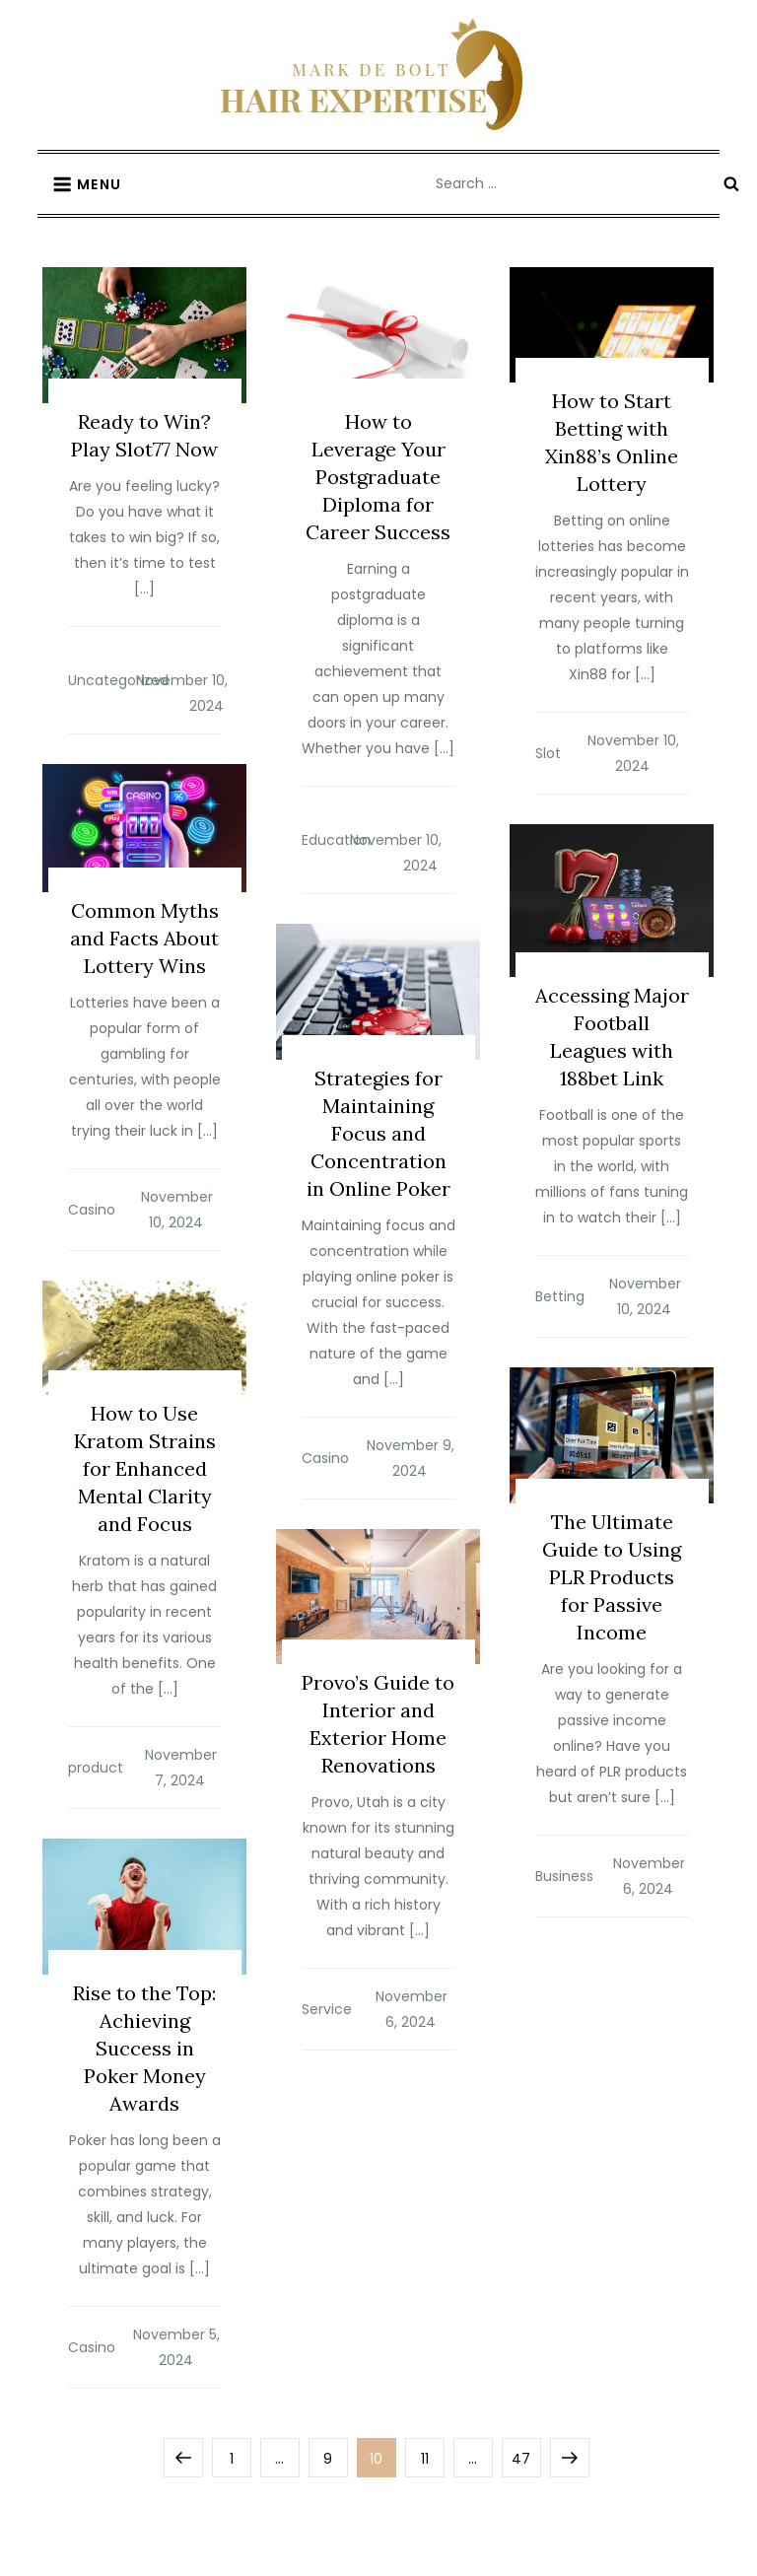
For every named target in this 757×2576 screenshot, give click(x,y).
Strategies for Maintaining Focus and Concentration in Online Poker (378, 1133)
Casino (91, 1209)
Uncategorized (118, 680)
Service (327, 2009)
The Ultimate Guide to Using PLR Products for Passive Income (611, 1576)
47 (526, 2453)
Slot (548, 753)
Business (564, 1876)
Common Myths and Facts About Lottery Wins (144, 938)
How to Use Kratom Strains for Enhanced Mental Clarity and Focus (145, 1468)
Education (336, 840)
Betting (560, 1296)
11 (432, 2453)
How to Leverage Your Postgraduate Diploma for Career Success (378, 476)
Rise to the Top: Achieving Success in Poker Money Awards (144, 2048)
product (95, 1767)
